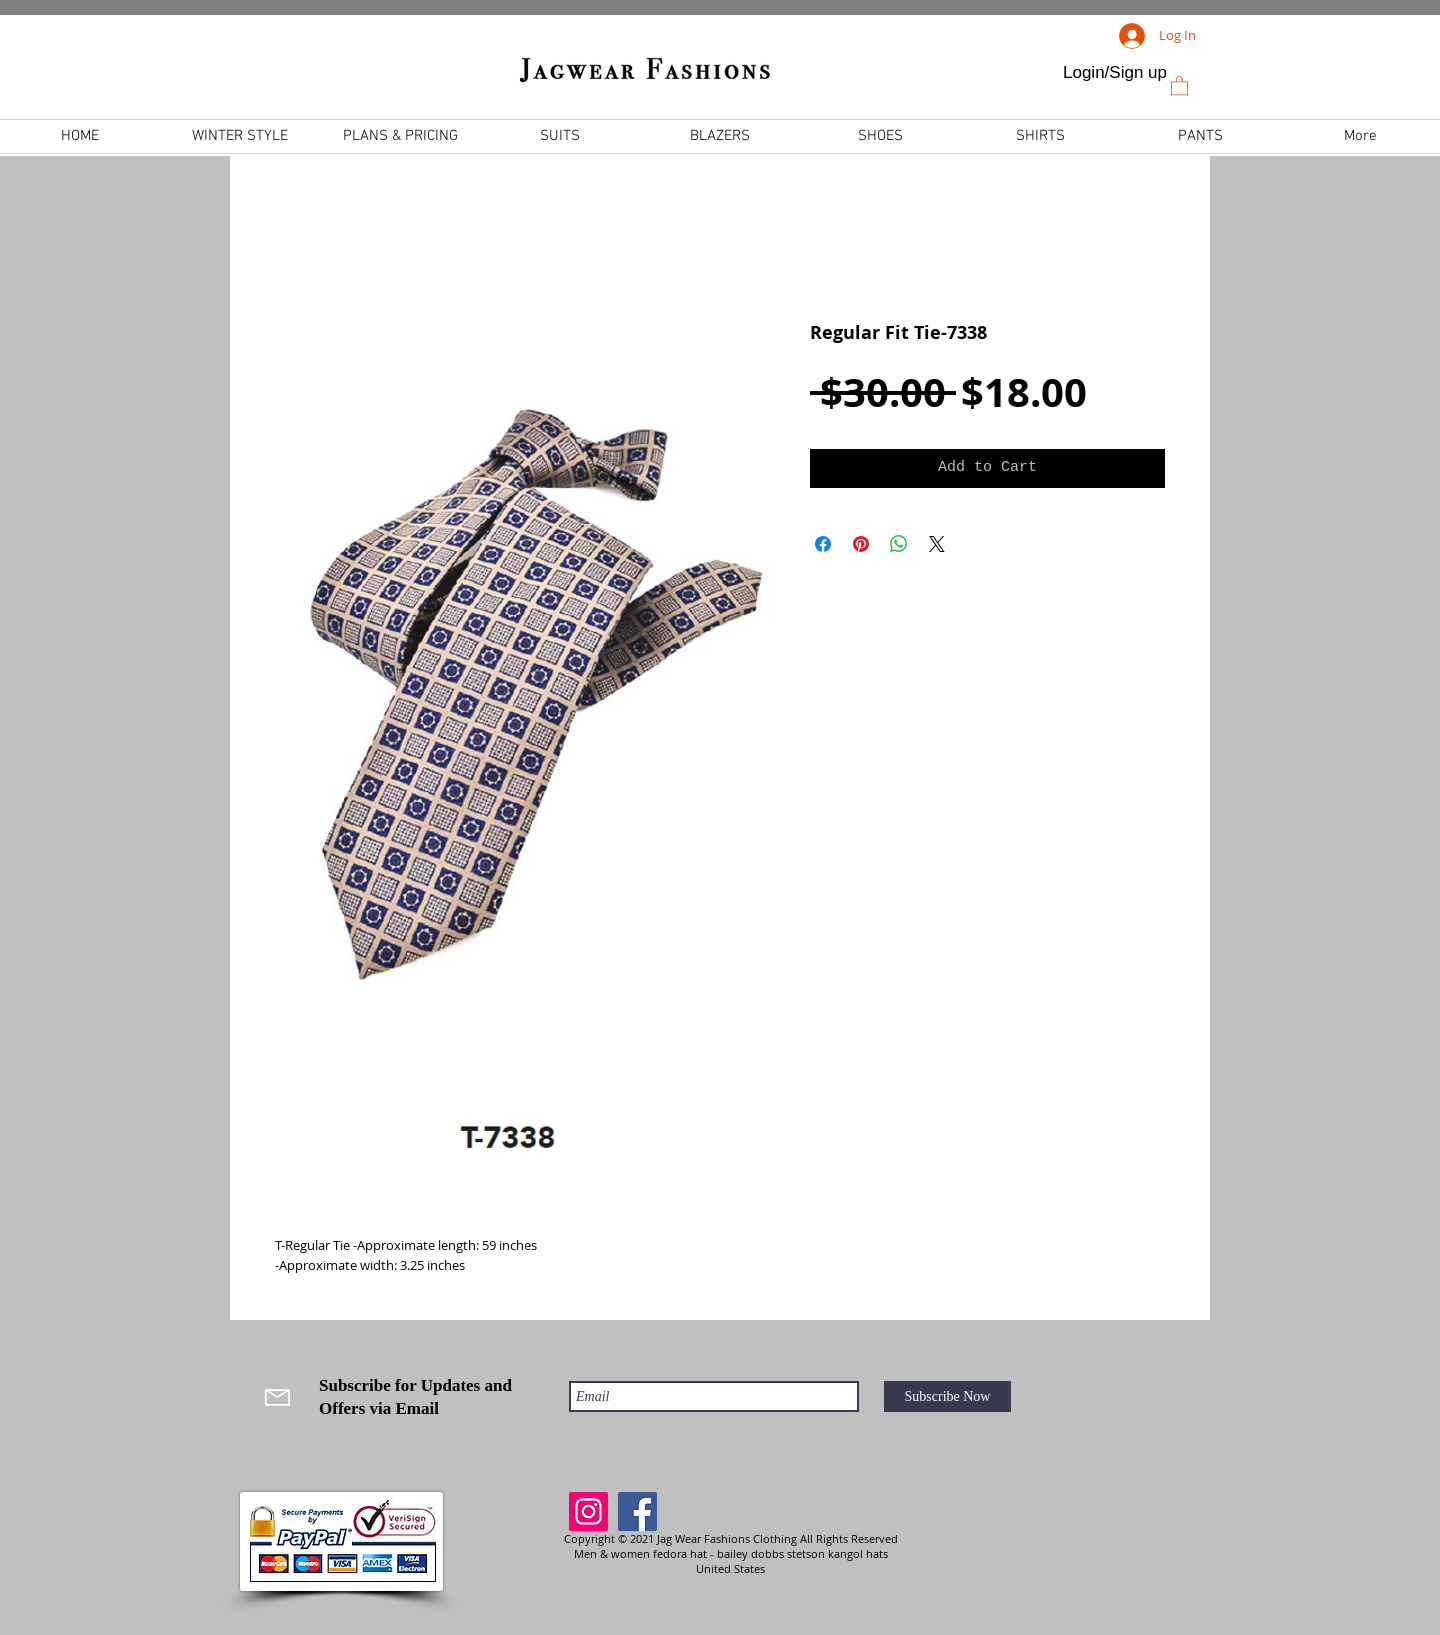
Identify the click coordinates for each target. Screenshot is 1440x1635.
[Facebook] (637, 1511)
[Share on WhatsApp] (899, 544)
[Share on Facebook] (823, 544)
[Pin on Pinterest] (861, 544)
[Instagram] (588, 1511)
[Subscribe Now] (947, 1396)
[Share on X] (937, 544)
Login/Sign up (1115, 72)
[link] (1179, 85)
